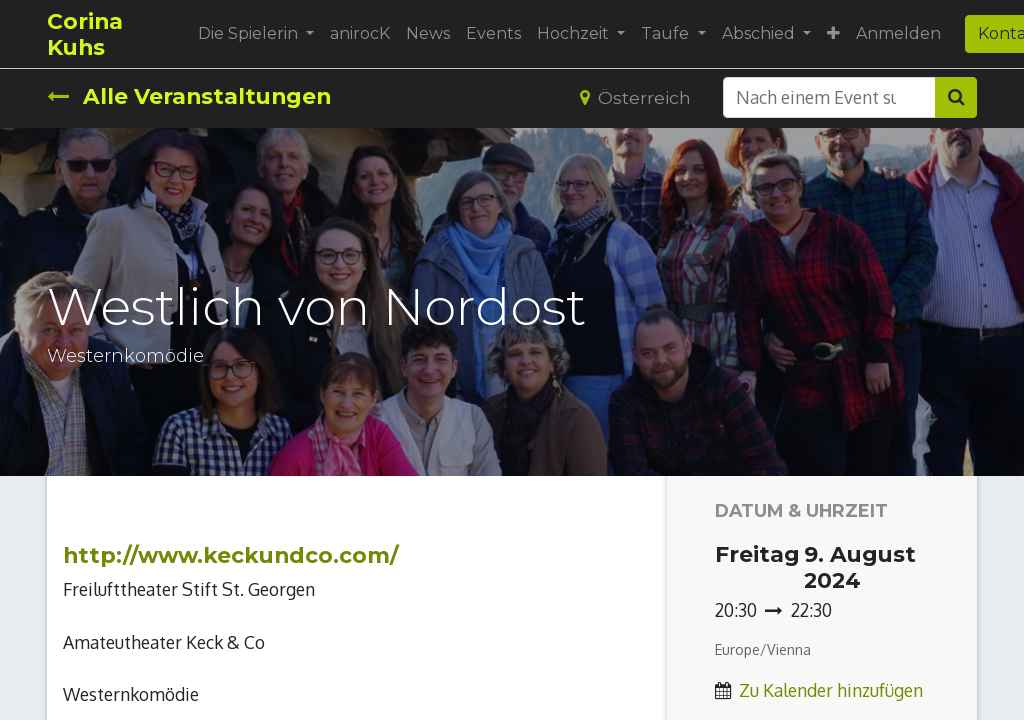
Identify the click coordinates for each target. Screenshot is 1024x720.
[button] (833, 34)
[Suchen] (956, 97)
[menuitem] (360, 34)
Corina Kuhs (85, 34)
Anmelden (898, 33)
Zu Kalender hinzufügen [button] (831, 690)
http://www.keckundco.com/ (231, 555)
